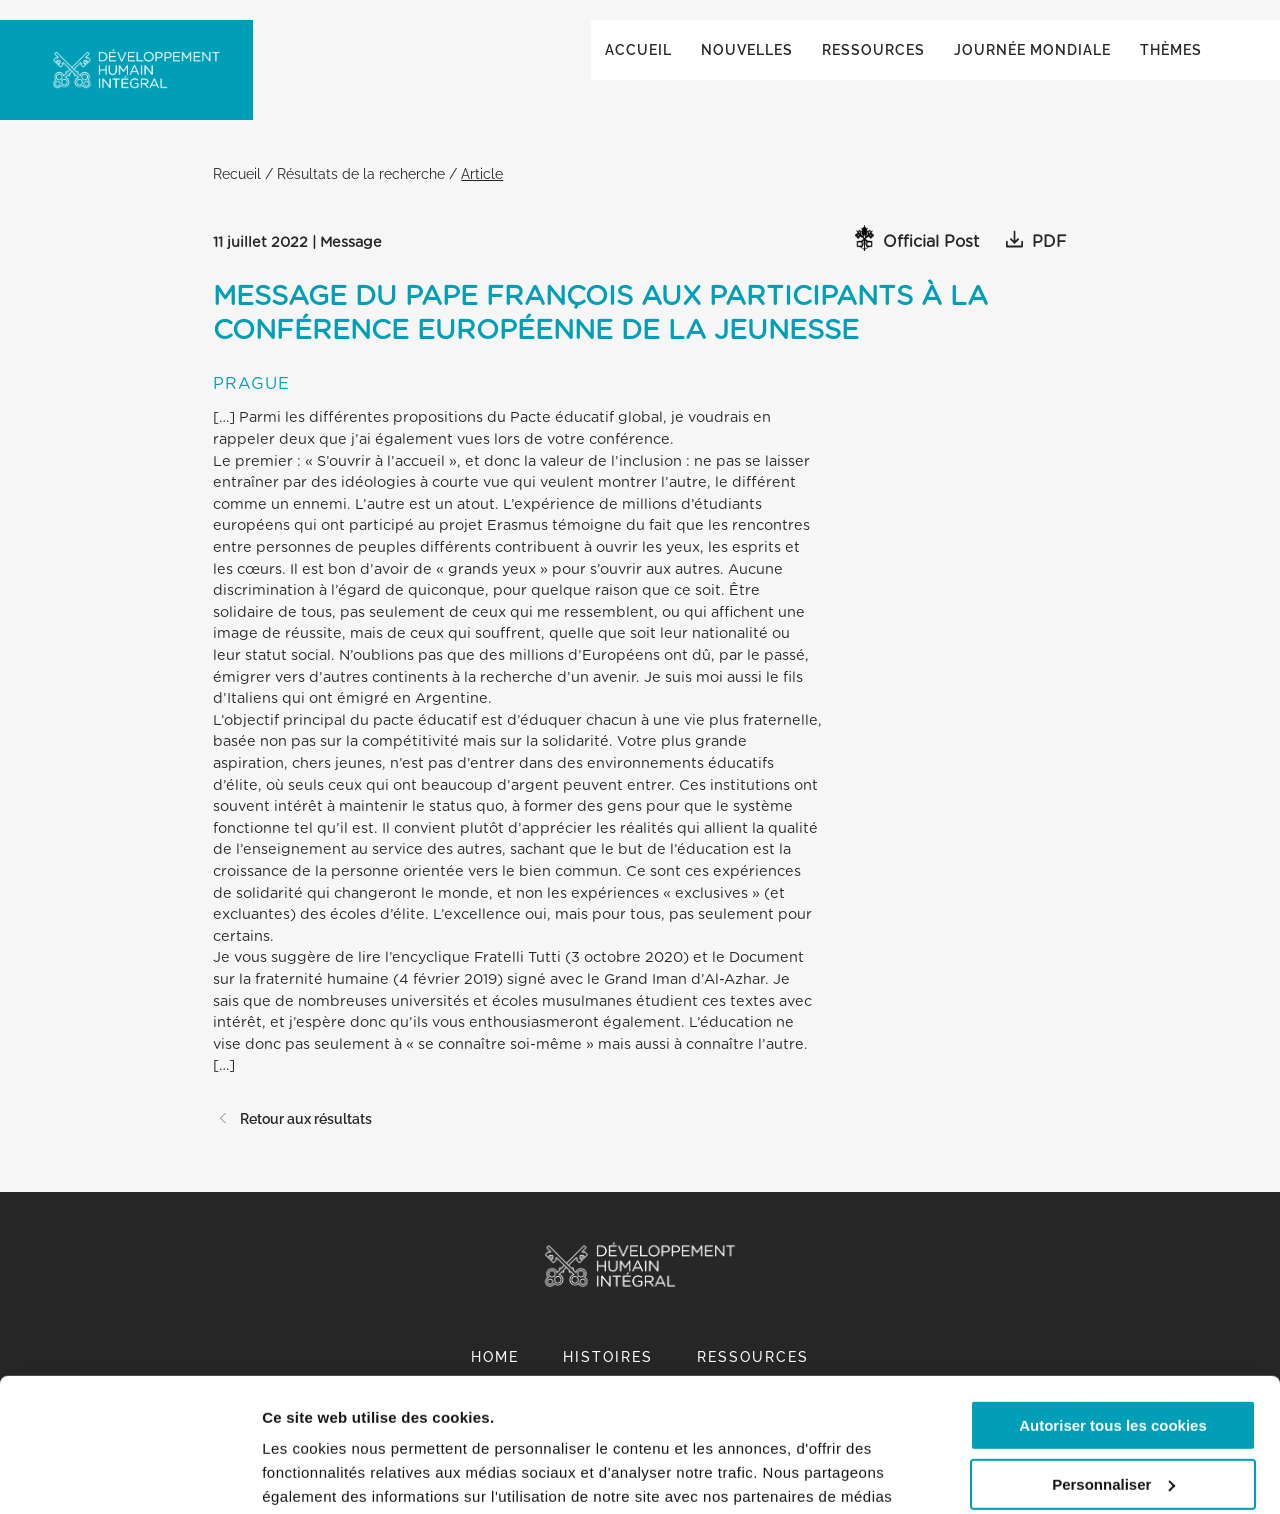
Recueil (237, 193)
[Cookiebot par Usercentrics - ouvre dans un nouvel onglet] (129, 1475)
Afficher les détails (329, 1474)
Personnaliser (1113, 1358)
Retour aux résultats (292, 1138)
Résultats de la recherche (361, 193)
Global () (1144, 41)
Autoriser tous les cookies (1113, 1300)
